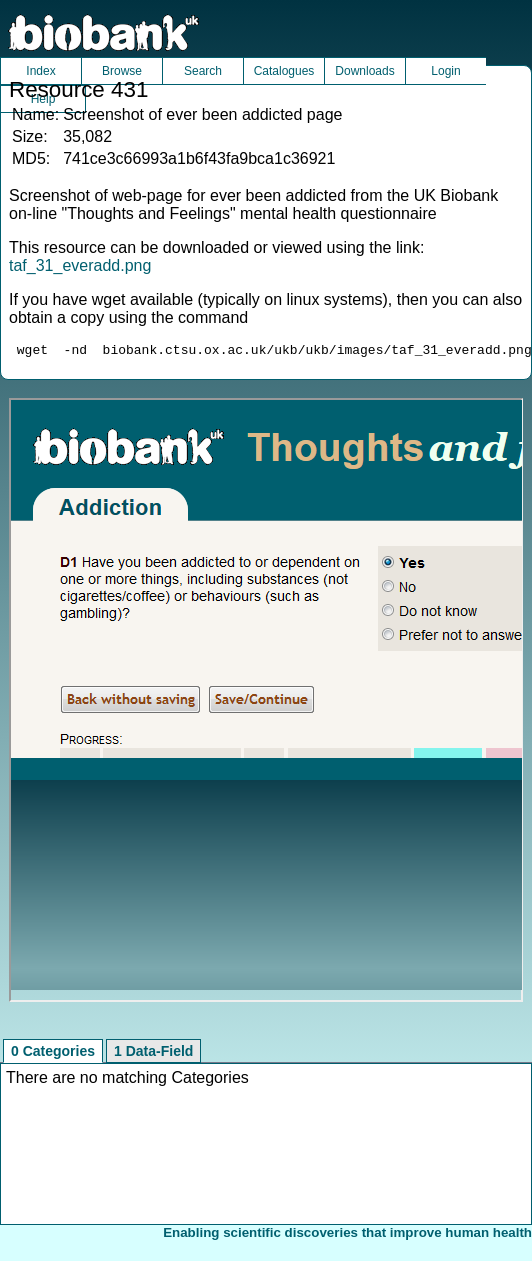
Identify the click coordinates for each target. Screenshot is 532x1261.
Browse (122, 71)
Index (40, 71)
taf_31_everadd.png (80, 265)
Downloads (364, 71)
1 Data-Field (153, 1054)
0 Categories (53, 1054)
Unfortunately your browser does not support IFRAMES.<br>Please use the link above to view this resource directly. (266, 703)
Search (203, 71)
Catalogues (284, 71)
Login (445, 71)
